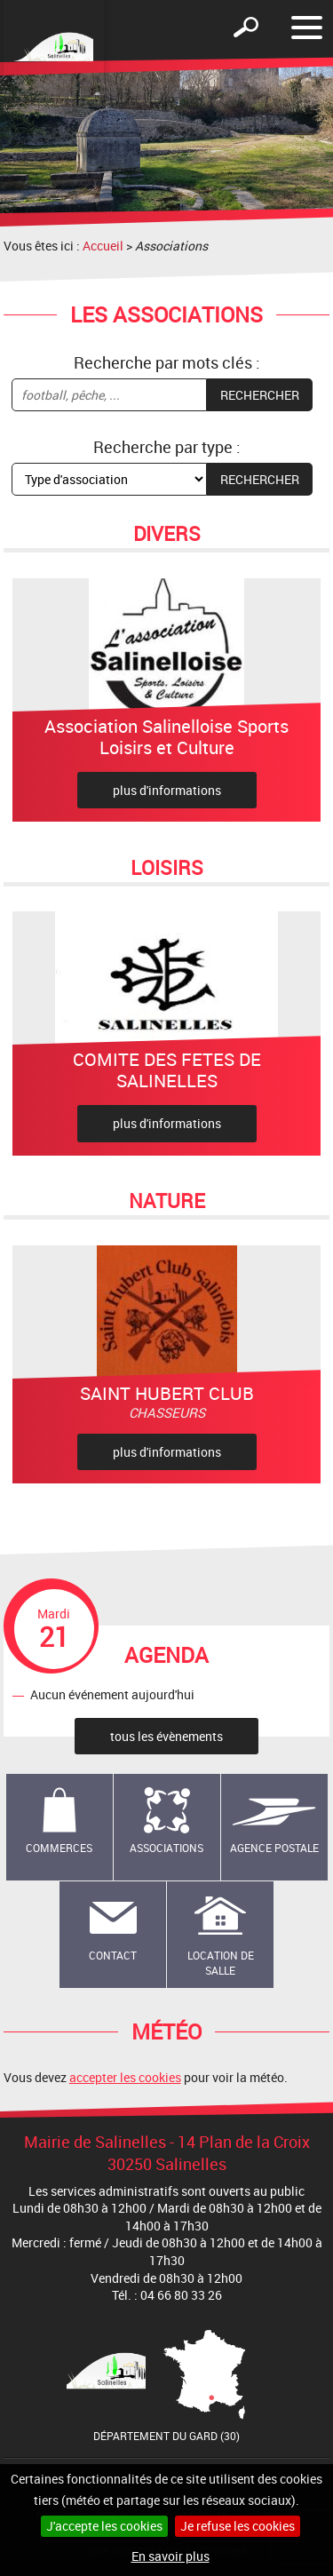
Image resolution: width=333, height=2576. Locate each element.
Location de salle (220, 1962)
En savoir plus (170, 2556)
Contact (113, 1955)
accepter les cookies (125, 2077)
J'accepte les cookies (104, 2525)
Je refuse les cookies (237, 2525)
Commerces (59, 1848)
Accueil (103, 245)
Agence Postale (274, 1848)
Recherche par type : (167, 446)
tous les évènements (166, 1736)
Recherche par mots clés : (167, 362)
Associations (166, 1848)
